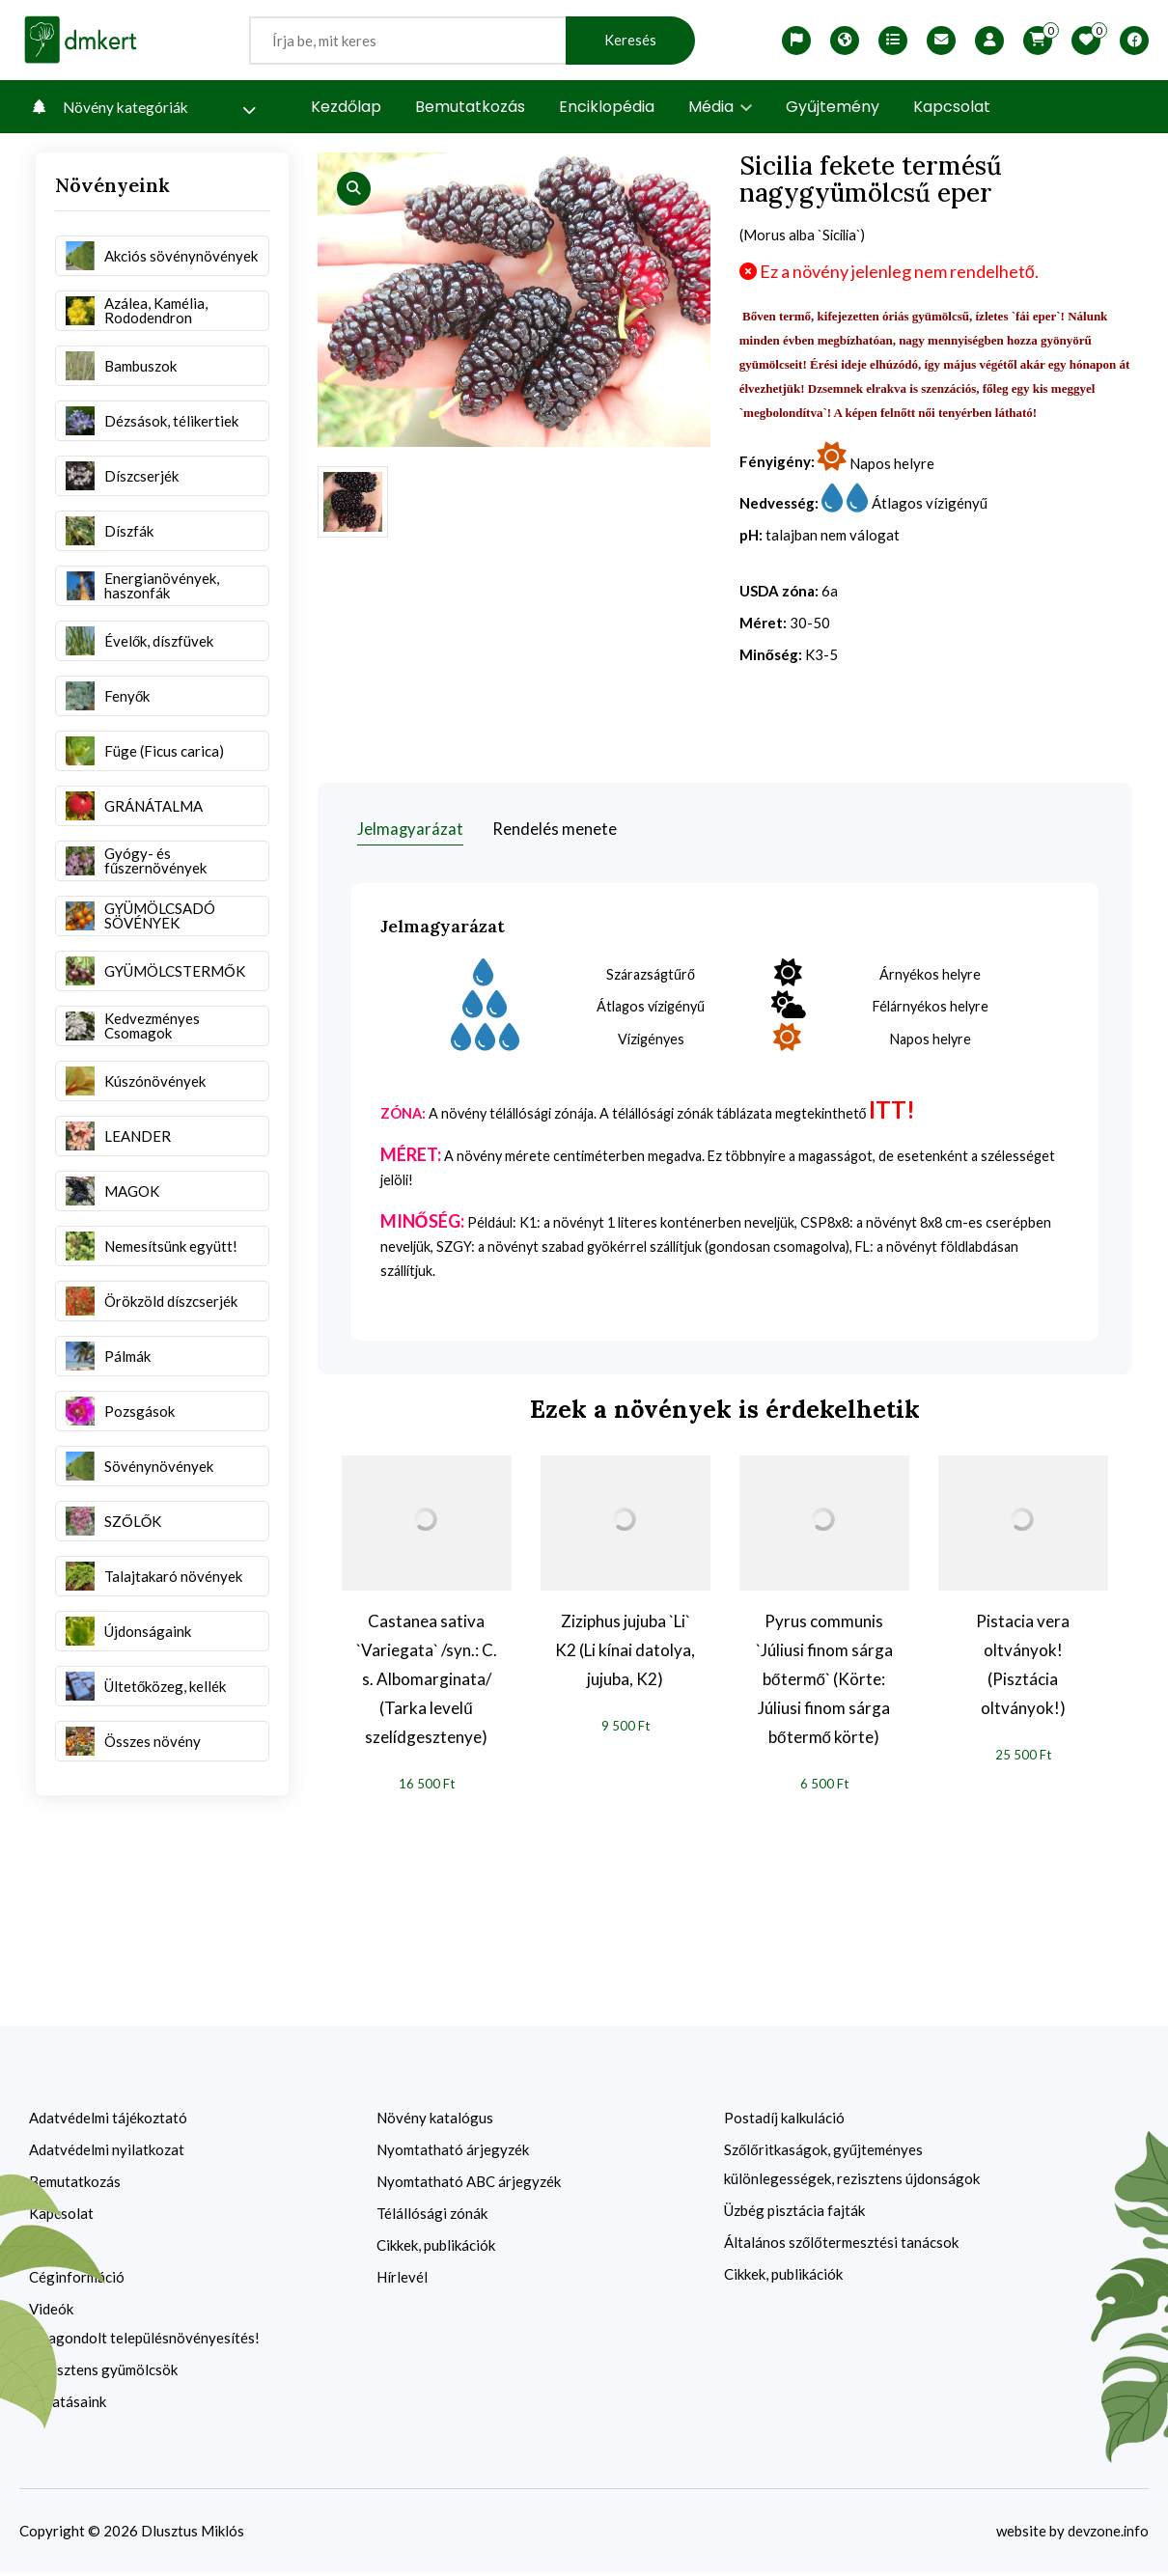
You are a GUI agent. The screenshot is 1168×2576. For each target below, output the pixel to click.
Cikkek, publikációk (435, 2248)
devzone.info (1107, 2533)
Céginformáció (77, 2279)
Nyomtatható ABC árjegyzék (468, 2184)
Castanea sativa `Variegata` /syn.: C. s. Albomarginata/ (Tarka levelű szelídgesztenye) (426, 1681)
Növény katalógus (434, 2120)
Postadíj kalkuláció (784, 2120)
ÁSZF (47, 2248)
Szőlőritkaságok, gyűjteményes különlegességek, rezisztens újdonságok (852, 2167)
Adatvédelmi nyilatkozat (106, 2152)
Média (720, 107)
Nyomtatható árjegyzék (452, 2152)
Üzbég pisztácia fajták (794, 2213)
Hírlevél (402, 2279)
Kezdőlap (346, 107)
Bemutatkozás (470, 107)
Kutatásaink (67, 2404)
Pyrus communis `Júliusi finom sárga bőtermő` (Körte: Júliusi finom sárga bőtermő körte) (824, 1681)
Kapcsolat (951, 107)
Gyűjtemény (832, 107)
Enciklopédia (606, 107)
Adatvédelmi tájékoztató (108, 2120)
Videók (51, 2311)
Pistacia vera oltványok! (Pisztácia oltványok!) (1023, 1666)
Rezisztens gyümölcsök (103, 2372)
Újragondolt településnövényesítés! (144, 2340)
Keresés (630, 40)
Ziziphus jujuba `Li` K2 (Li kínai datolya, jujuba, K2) (625, 1652)
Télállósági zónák (431, 2216)
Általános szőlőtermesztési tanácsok (841, 2245)
